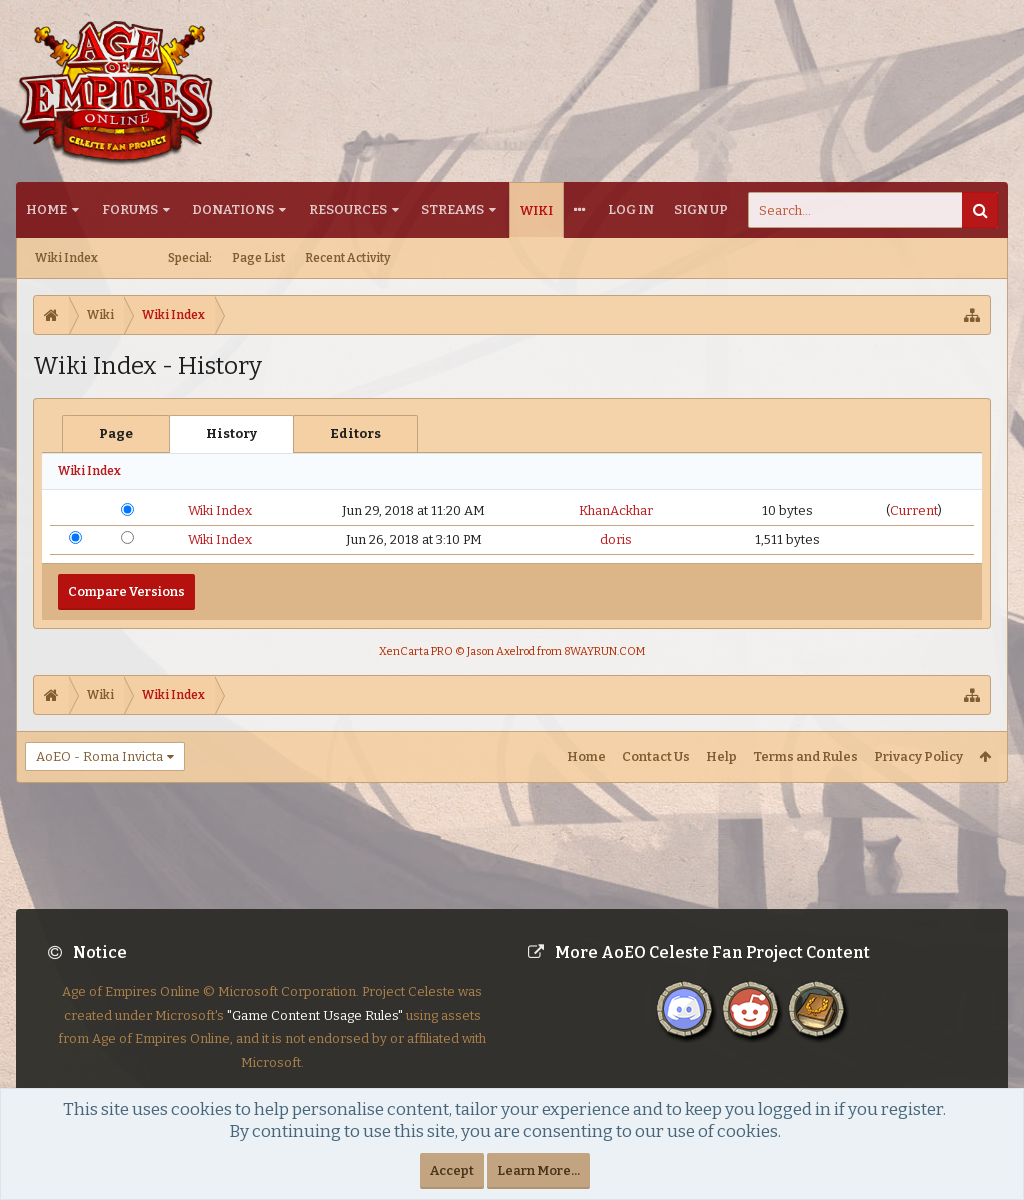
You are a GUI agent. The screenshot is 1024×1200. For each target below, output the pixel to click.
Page (116, 433)
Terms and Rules (805, 756)
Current (914, 510)
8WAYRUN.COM (604, 651)
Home (46, 209)
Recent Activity (348, 258)
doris (616, 539)
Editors (355, 433)
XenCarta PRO (416, 651)
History (231, 433)
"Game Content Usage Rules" (315, 1031)
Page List (258, 258)
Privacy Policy (918, 756)
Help (721, 756)
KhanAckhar (616, 510)
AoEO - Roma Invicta (99, 756)
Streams (452, 209)
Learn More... (538, 1170)
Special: (190, 258)
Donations (233, 209)
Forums (130, 209)
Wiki (536, 210)
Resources (348, 209)
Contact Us (656, 756)
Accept (452, 1170)
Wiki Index (66, 258)
